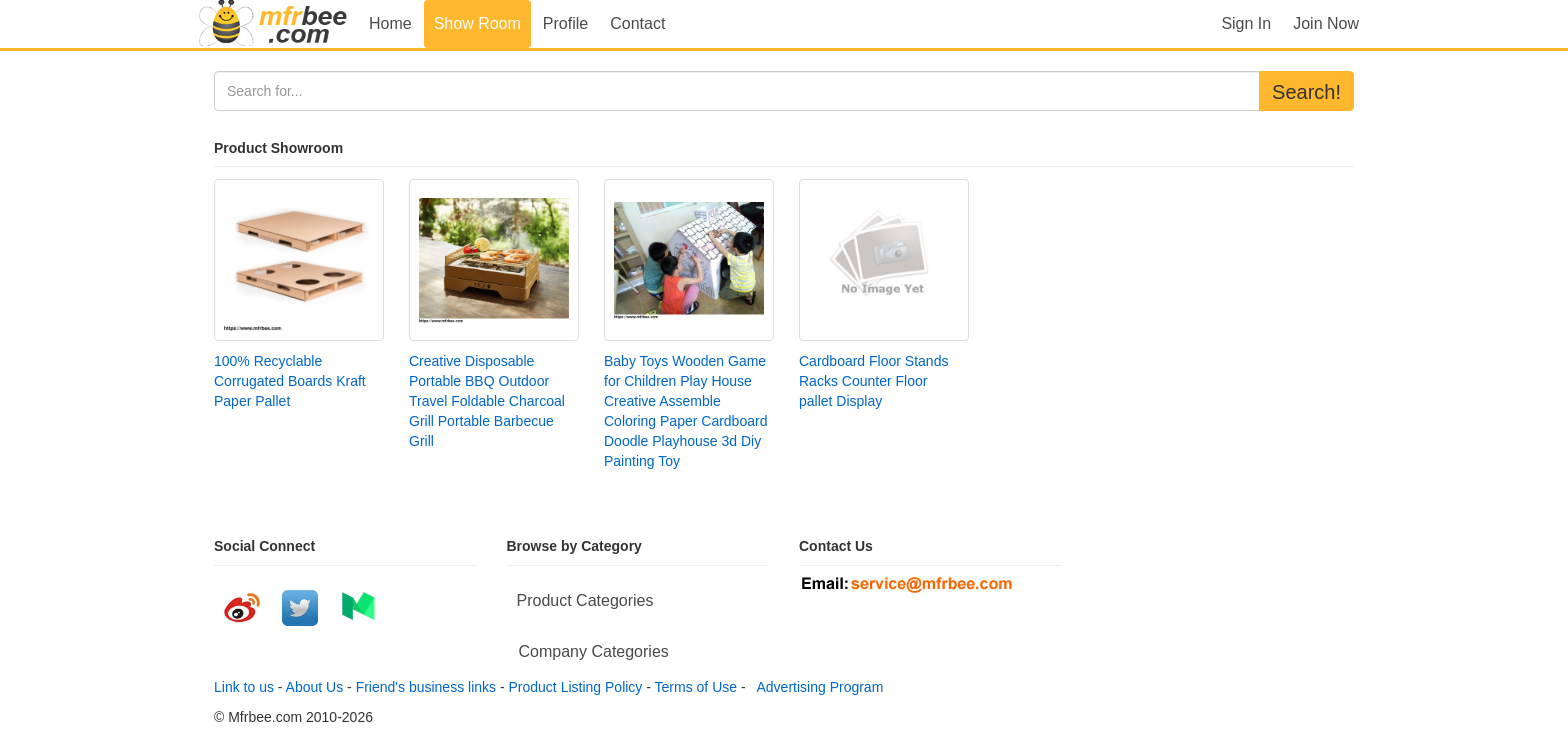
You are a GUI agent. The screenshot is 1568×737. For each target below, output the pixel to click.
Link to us (244, 687)
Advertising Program (816, 687)
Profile (565, 23)
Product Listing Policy (576, 687)
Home (390, 23)
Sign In (1246, 23)
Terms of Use (696, 687)
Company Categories (594, 651)
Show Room (477, 23)
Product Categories (585, 600)
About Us (315, 687)
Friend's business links (426, 687)
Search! (1306, 92)
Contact (637, 23)
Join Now (1326, 23)
